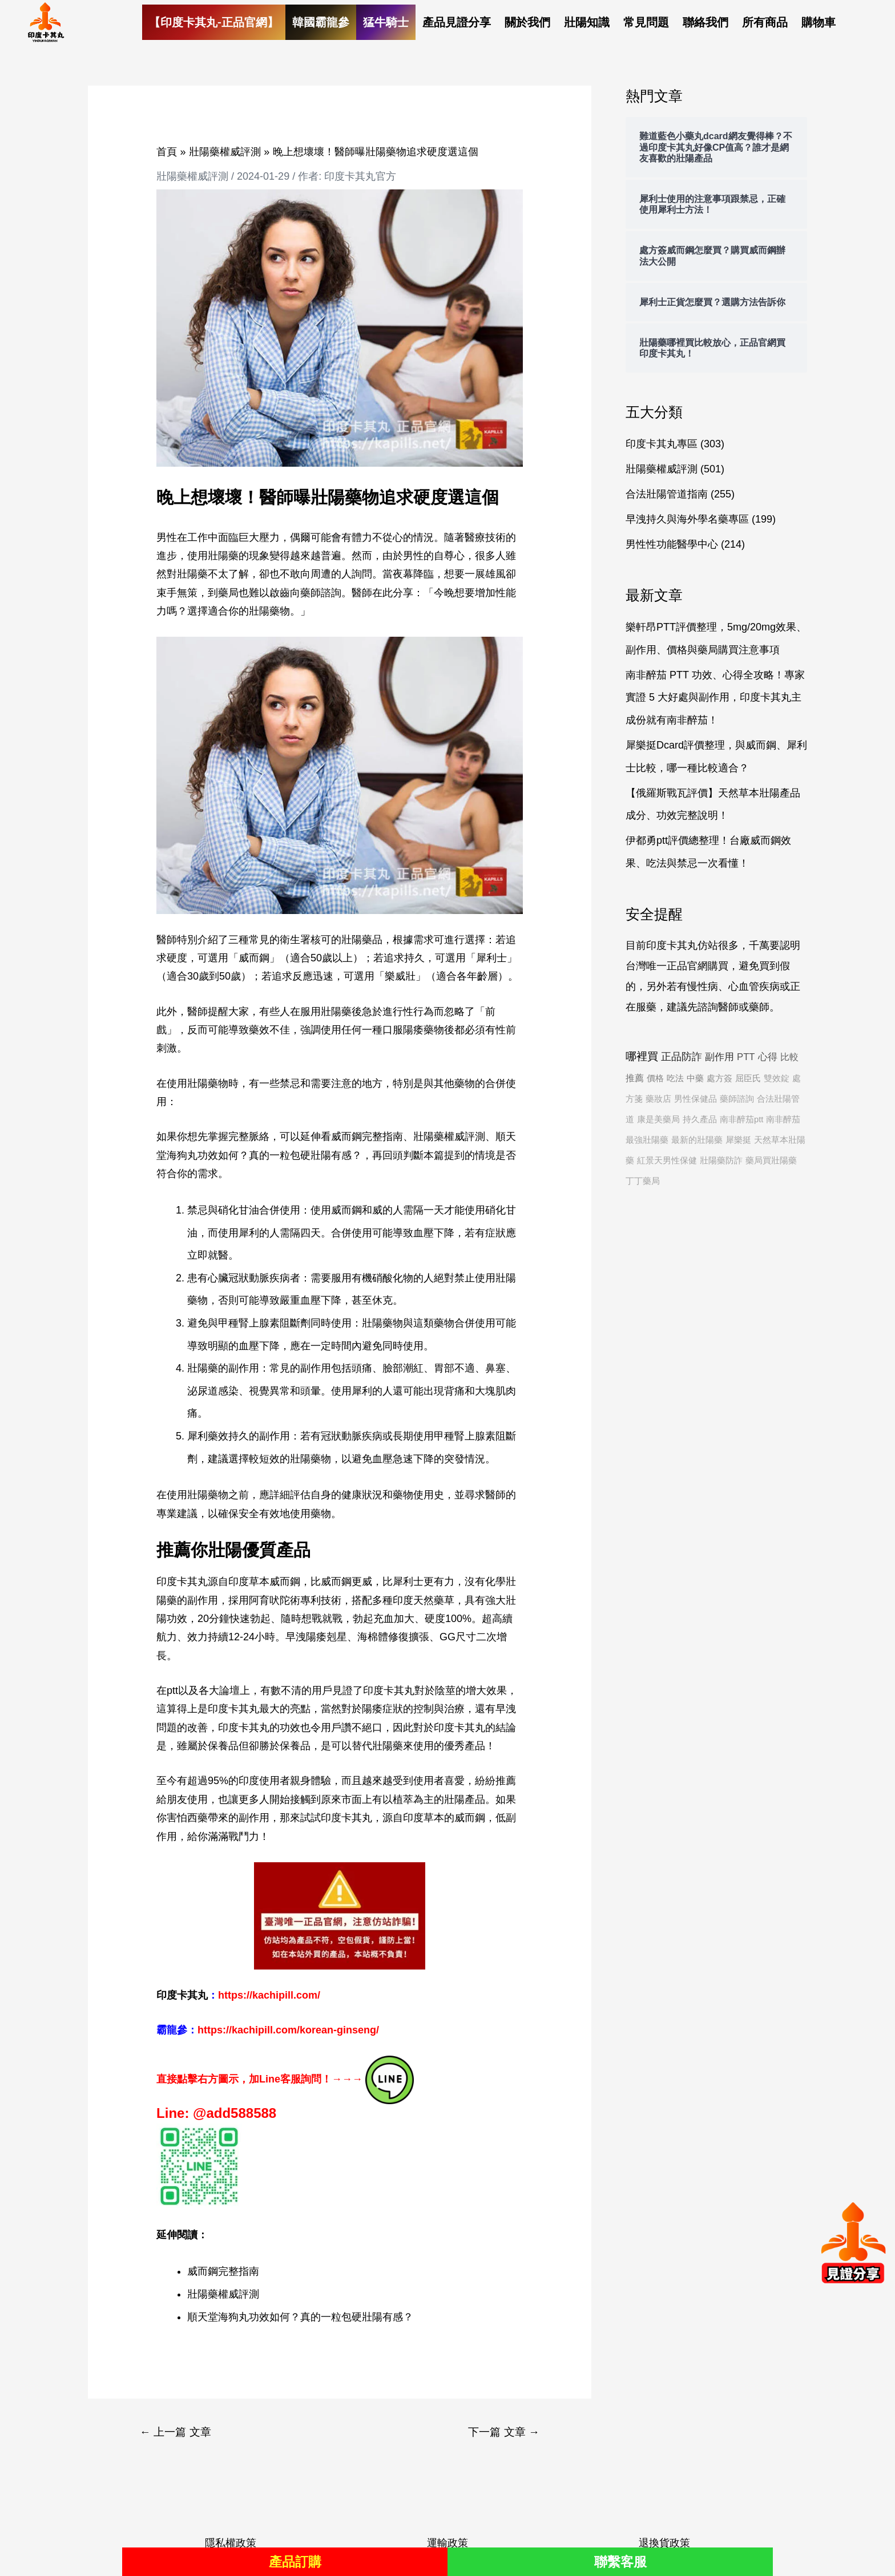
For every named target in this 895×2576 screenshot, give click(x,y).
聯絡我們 (705, 22)
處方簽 (719, 1078)
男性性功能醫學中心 (672, 544)
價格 (655, 1078)
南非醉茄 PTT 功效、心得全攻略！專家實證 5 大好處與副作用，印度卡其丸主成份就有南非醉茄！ (715, 697)
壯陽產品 (464, 1799)
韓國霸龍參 (320, 22)
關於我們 (527, 22)
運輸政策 (447, 2543)
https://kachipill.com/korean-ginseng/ (288, 2030)
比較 (789, 1057)
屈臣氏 (748, 1078)
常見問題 (646, 22)
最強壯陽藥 (647, 1140)
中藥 (695, 1078)
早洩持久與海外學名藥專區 (687, 519)
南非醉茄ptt (741, 1119)
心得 (767, 1057)
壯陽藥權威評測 (192, 176)
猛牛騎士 (386, 22)
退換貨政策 (664, 2543)
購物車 (818, 22)
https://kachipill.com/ (269, 1995)
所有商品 (765, 22)
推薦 (635, 1078)
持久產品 (700, 1119)
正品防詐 (681, 1056)
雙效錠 (776, 1078)
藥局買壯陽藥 (771, 1160)
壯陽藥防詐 (721, 1160)
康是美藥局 (658, 1119)
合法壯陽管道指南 (667, 494)
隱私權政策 (230, 2543)
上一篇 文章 (175, 2432)
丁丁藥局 (643, 1181)
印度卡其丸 (346, 1817)
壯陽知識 (587, 22)
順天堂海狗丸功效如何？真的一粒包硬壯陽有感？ (300, 2317)
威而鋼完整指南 (367, 1136)
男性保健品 (695, 1098)
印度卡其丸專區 (662, 444)
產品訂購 (295, 2561)
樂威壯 (400, 976)
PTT (746, 1057)
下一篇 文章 (503, 2432)
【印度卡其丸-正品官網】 (214, 22)
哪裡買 (642, 1056)
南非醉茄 (783, 1119)
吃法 (675, 1078)
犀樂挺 (738, 1140)
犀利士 (491, 958)
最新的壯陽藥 (697, 1140)
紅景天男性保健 (667, 1160)
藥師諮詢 (737, 1098)
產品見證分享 (456, 22)
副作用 (719, 1056)
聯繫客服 (620, 2561)
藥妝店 (658, 1098)
